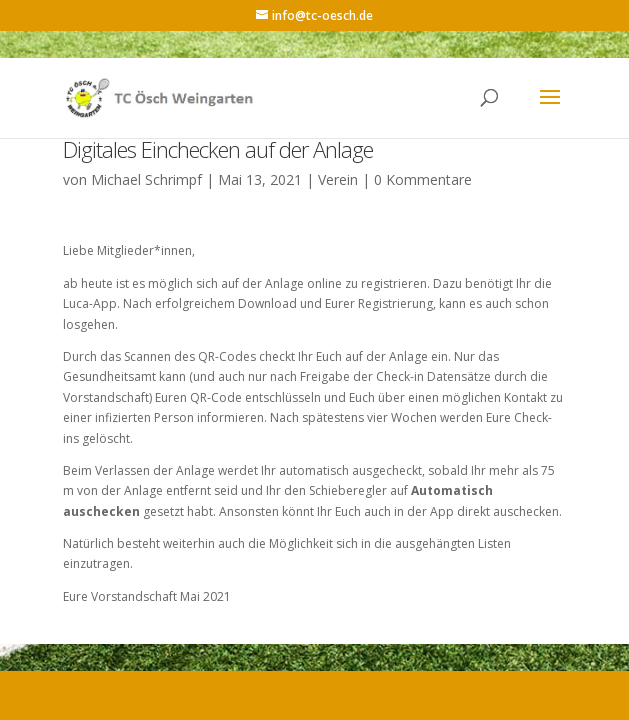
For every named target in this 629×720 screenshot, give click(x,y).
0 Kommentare (423, 179)
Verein (338, 179)
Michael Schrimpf (146, 179)
